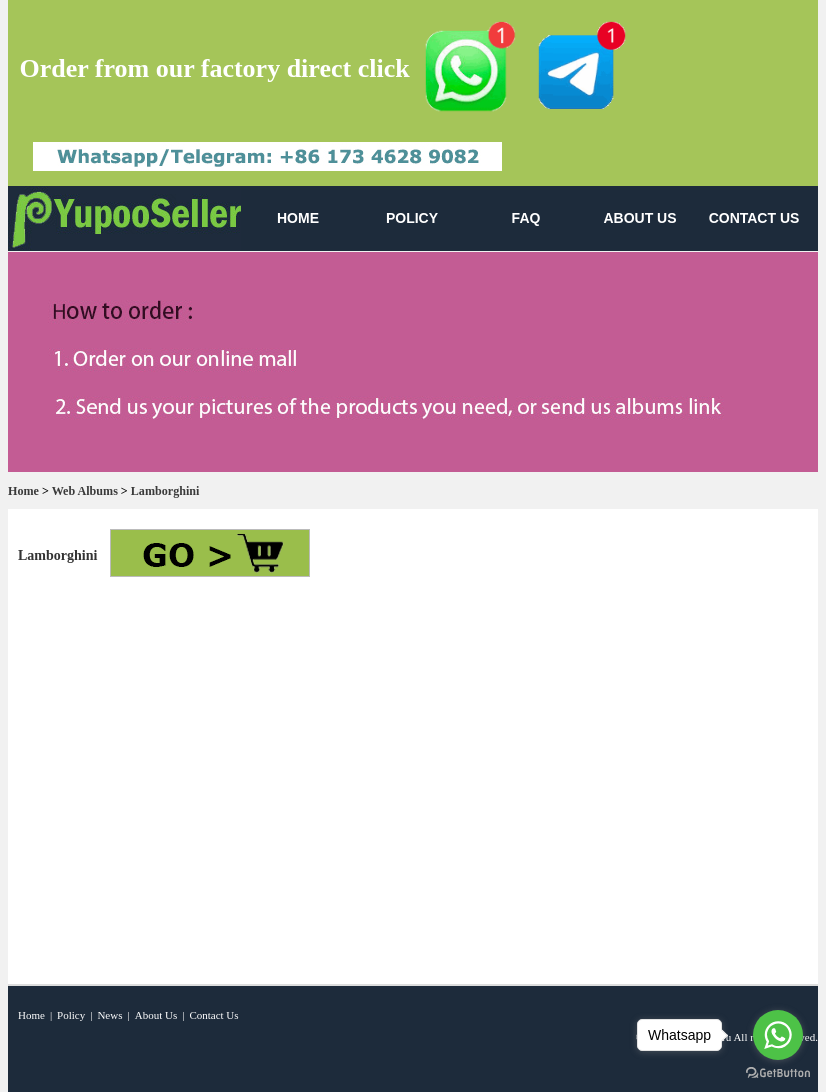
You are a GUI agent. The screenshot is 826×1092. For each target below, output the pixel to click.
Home (23, 491)
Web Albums (85, 491)
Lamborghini (165, 491)
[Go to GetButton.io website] (778, 1072)
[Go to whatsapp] (778, 1035)
